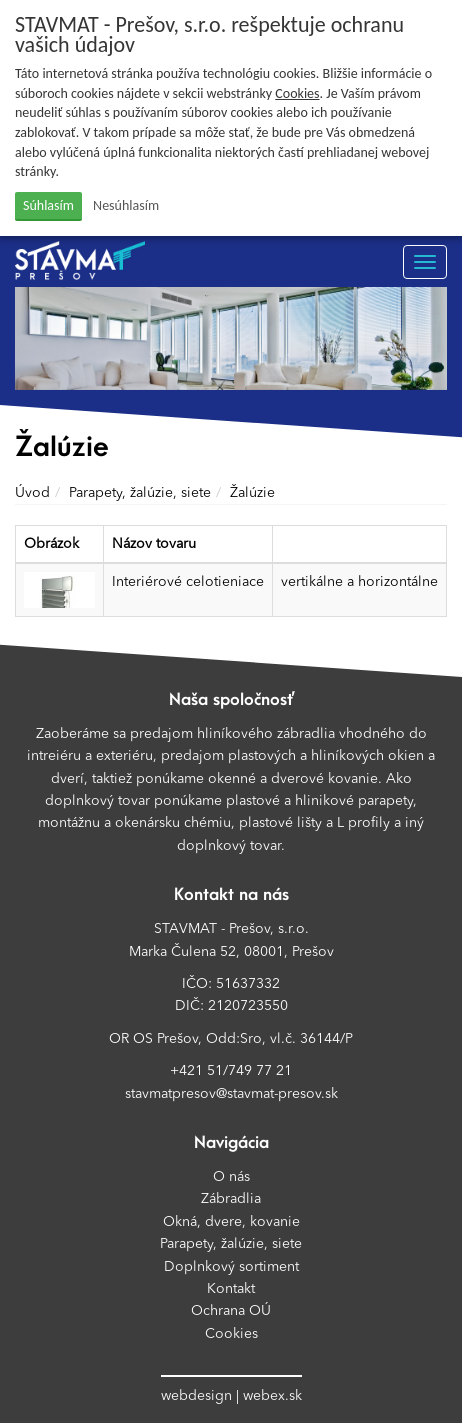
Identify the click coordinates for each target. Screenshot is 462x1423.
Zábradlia (231, 1199)
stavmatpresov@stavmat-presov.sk (231, 1094)
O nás (231, 1177)
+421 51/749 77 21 (231, 1071)
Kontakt (231, 1289)
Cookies (297, 93)
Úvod (32, 493)
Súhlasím (48, 205)
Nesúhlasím (126, 205)
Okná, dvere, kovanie (231, 1222)
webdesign (196, 1396)
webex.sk (272, 1396)
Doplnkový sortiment (231, 1267)
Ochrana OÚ (231, 1311)
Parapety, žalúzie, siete (140, 493)
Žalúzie (252, 493)
